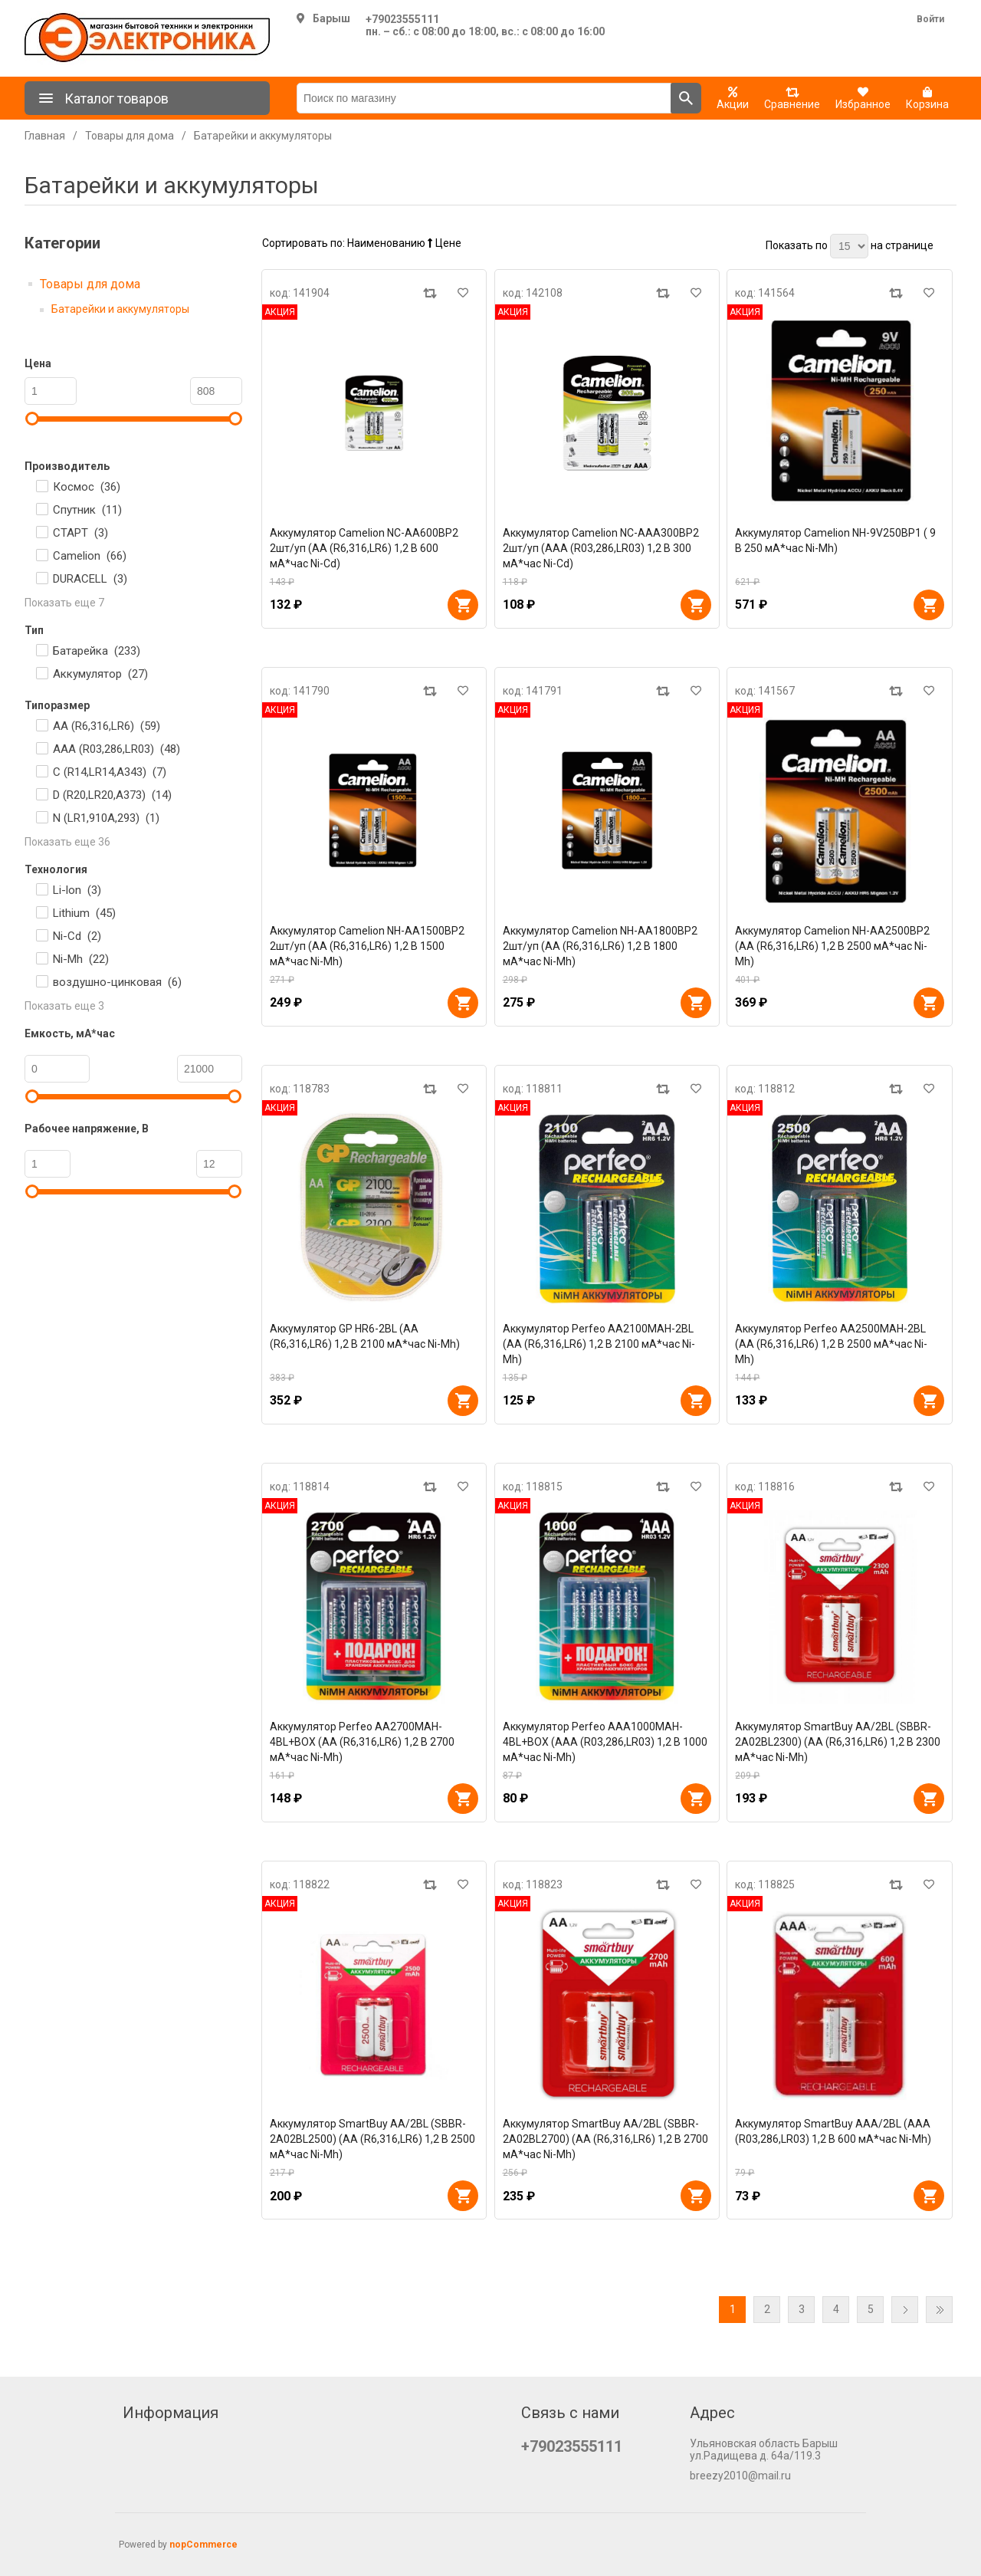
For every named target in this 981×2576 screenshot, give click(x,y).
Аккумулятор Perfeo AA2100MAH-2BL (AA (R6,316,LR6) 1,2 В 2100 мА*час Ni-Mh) (599, 1343)
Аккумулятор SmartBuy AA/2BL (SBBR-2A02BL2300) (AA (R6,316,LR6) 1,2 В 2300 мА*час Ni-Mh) (837, 1741)
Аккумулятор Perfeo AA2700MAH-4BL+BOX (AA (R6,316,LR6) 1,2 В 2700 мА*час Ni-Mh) (362, 1741)
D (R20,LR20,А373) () (112, 795)
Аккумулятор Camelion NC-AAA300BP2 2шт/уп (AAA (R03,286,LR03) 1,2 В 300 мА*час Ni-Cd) (601, 548)
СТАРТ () (80, 533)
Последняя (939, 2309)
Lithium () (84, 913)
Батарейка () (96, 651)
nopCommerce (203, 2544)
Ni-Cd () (77, 936)
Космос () (86, 487)
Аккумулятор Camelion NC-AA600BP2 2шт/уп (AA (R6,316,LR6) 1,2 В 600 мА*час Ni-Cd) (364, 548)
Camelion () (89, 556)
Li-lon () (77, 890)
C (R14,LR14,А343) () (109, 772)
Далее (904, 2309)
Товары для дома (90, 284)
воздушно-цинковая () (117, 982)
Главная (45, 136)
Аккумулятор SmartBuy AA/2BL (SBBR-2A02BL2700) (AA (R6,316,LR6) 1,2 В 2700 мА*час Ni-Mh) (605, 2139)
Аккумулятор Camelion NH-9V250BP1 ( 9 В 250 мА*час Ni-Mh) (835, 540)
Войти (930, 19)
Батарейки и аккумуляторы (120, 309)
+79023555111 (402, 19)
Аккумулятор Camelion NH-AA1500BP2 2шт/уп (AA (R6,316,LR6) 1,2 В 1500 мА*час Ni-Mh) (367, 946)
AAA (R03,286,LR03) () (116, 749)
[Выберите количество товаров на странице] (849, 246)
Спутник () (87, 510)
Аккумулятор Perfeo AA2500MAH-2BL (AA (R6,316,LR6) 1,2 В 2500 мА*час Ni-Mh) (831, 1343)
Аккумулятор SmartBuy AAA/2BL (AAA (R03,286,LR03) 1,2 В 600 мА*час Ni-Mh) (833, 2131)
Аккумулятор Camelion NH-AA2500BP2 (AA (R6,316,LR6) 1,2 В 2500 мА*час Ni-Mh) (832, 946)
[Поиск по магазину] (484, 98)
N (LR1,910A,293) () (106, 818)
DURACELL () (90, 579)
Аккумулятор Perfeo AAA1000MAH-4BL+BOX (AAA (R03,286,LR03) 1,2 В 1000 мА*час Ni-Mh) (605, 1741)
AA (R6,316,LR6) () (106, 726)
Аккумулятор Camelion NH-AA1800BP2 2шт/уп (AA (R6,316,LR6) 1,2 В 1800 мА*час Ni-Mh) (600, 946)
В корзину (463, 605)
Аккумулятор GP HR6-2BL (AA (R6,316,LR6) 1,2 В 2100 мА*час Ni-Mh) (365, 1336)
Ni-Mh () (81, 959)
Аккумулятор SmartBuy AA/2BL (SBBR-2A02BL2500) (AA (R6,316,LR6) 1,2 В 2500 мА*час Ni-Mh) (372, 2139)
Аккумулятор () (100, 674)
